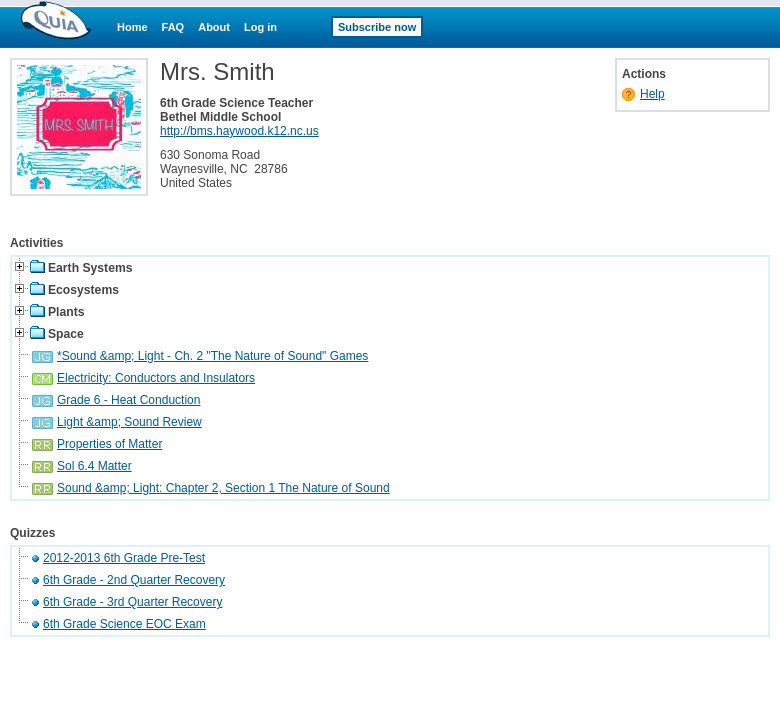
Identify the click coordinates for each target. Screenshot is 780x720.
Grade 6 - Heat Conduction (128, 400)
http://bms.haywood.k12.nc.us (239, 131)
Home (132, 27)
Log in (260, 27)
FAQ (173, 27)
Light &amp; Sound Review (129, 422)
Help (652, 94)
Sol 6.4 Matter (94, 466)
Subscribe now (377, 27)
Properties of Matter (109, 444)
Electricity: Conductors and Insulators (156, 378)
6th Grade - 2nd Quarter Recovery (134, 580)
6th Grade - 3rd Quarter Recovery (132, 602)
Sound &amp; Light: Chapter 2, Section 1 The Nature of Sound (223, 488)
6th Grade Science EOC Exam (124, 624)
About (214, 27)
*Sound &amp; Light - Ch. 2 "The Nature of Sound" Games (212, 356)
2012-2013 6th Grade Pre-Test (124, 558)
